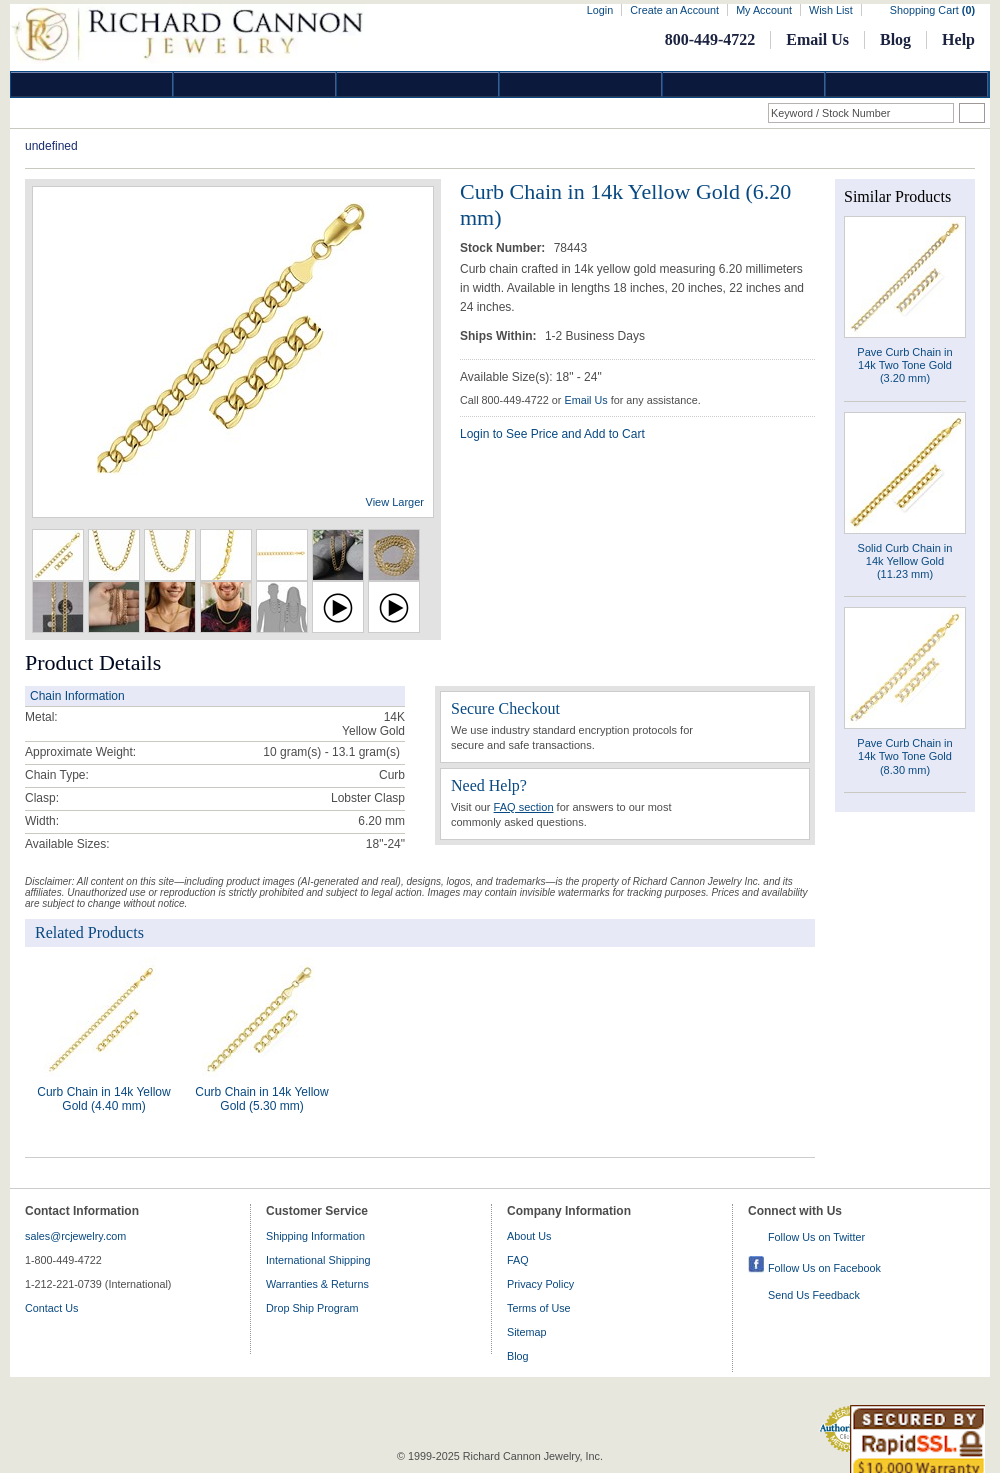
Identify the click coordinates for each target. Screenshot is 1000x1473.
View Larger (395, 502)
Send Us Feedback (814, 1295)
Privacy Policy (540, 1284)
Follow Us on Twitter (816, 1237)
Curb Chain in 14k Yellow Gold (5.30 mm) (261, 1099)
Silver (418, 84)
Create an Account (674, 10)
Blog (895, 39)
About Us (529, 1236)
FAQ (518, 1260)
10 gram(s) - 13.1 (309, 752)
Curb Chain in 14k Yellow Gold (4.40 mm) (103, 1099)
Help (958, 39)
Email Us (817, 39)
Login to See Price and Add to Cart (552, 434)
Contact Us (51, 1308)
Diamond (92, 84)
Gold (255, 84)
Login (600, 10)
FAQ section (524, 807)
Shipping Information (315, 1236)
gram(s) (331, 752)
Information (744, 84)
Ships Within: (500, 336)
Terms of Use (539, 1308)
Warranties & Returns (317, 1284)
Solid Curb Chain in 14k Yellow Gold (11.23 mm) (905, 561)
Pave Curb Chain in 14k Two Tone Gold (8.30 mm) (904, 756)
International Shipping (318, 1260)
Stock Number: (504, 248)
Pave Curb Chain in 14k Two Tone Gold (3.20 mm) (904, 365)
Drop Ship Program (312, 1308)
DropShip (907, 84)
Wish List (831, 10)
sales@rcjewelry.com (75, 1236)
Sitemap (527, 1332)
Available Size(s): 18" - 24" (531, 377)
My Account (764, 10)
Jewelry (581, 84)
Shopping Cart (932, 10)
